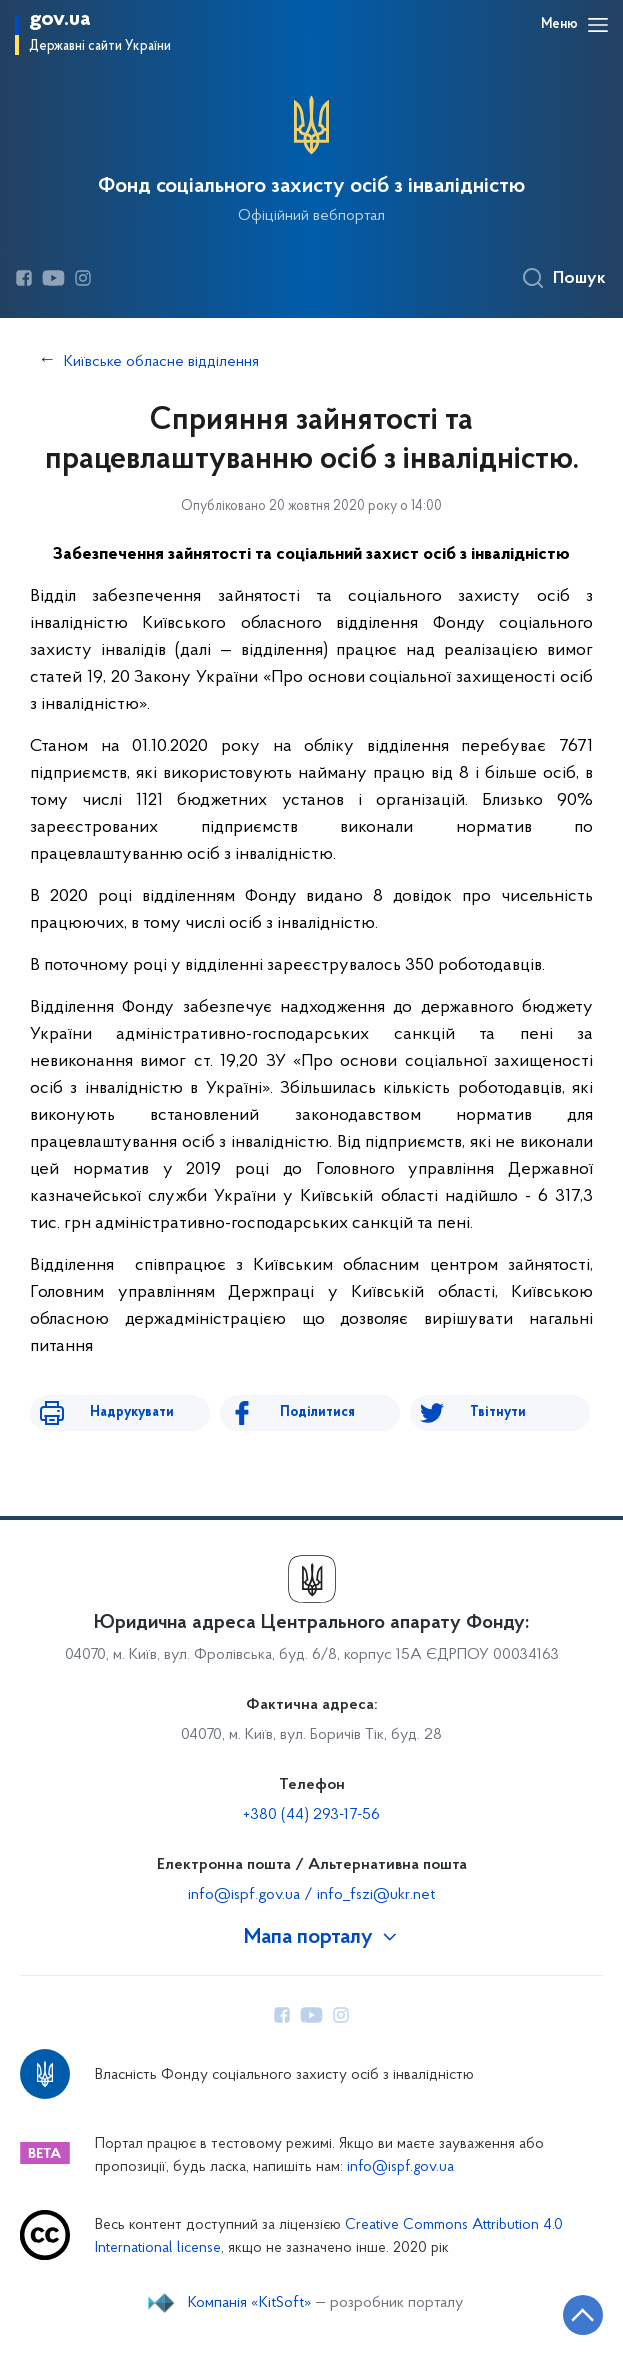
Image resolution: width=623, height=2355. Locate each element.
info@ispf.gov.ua (400, 2167)
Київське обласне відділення (161, 362)
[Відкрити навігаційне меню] (598, 25)
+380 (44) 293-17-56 (311, 1815)
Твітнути (498, 1412)
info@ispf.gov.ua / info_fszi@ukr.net (311, 1895)
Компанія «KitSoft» (250, 2303)
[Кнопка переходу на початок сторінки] (583, 2315)
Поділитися (317, 1412)
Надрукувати (132, 1412)
